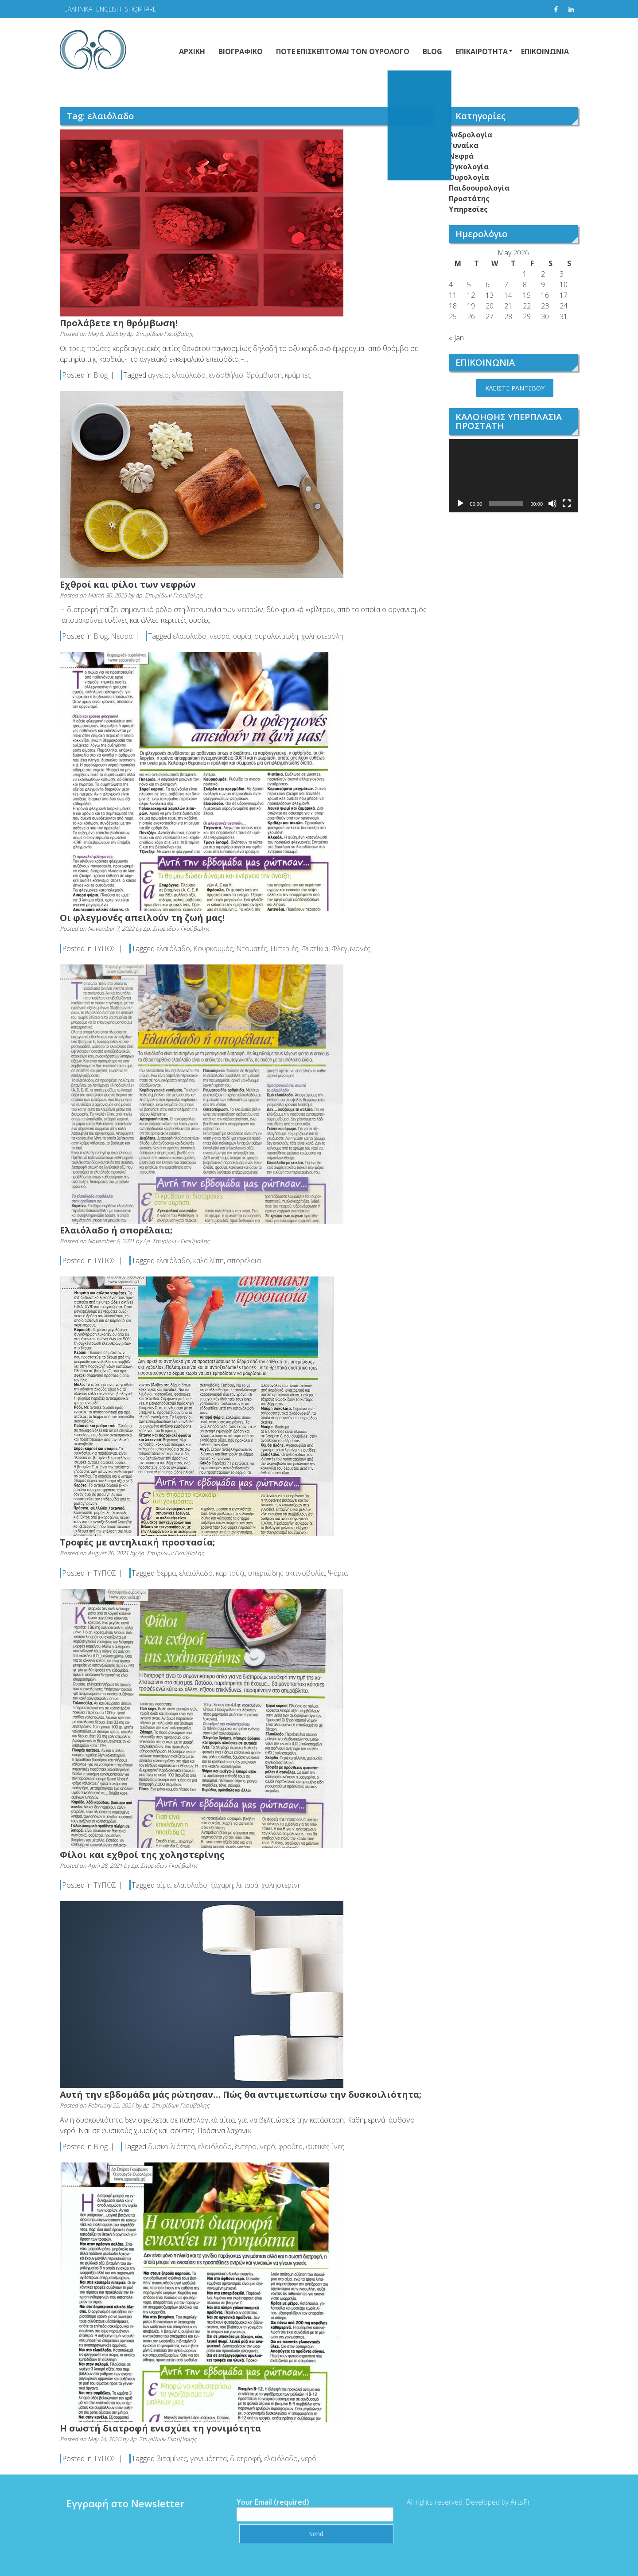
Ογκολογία (469, 167)
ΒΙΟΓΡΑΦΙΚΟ (240, 51)
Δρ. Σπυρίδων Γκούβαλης (160, 334)
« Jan (456, 338)
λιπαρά (247, 1885)
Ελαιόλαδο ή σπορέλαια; (116, 1230)
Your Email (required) (307, 2508)
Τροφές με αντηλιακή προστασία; (137, 1542)
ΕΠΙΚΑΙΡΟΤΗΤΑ (481, 51)
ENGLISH (108, 9)
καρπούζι (230, 1573)
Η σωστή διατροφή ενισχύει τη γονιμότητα (160, 2428)
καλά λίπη (208, 1260)
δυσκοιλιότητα (171, 2146)
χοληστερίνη (281, 1885)
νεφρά (220, 636)
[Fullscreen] (566, 503)
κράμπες (298, 375)
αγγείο (158, 375)
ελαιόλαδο (189, 375)
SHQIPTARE (140, 9)
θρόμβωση (264, 375)
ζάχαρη (221, 1885)
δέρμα (166, 1573)
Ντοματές (251, 948)
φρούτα (290, 2146)
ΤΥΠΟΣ (104, 948)
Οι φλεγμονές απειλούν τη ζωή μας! (142, 918)
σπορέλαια (244, 1260)
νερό (267, 2146)
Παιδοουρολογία (479, 188)
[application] (514, 475)
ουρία (242, 636)
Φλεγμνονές (350, 948)
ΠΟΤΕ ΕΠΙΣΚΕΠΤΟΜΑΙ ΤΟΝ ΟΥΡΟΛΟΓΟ (342, 51)
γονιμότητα (208, 2458)
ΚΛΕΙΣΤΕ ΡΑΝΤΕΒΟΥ (515, 388)
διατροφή (245, 2458)
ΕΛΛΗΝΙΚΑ (78, 9)
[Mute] (552, 503)
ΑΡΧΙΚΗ (192, 51)
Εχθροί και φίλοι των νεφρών (128, 584)
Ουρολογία (469, 177)
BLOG (432, 51)
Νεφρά (121, 636)
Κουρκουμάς (213, 948)
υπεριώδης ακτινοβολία (286, 1573)
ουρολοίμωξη (276, 636)
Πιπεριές (284, 948)
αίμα (163, 1885)
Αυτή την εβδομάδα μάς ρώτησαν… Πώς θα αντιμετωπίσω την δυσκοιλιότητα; (240, 2094)
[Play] (460, 503)
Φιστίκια (314, 948)
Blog (100, 375)
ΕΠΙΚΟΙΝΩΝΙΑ (545, 51)
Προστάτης (469, 198)
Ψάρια (338, 1573)
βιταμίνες (171, 2458)
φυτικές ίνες (325, 2146)
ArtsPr (513, 2502)
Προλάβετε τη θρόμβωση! (119, 323)
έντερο (246, 2146)
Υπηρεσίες (468, 209)
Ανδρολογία (470, 135)
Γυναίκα (463, 145)
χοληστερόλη (322, 636)
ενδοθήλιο (226, 375)
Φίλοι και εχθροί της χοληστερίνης (142, 1855)
